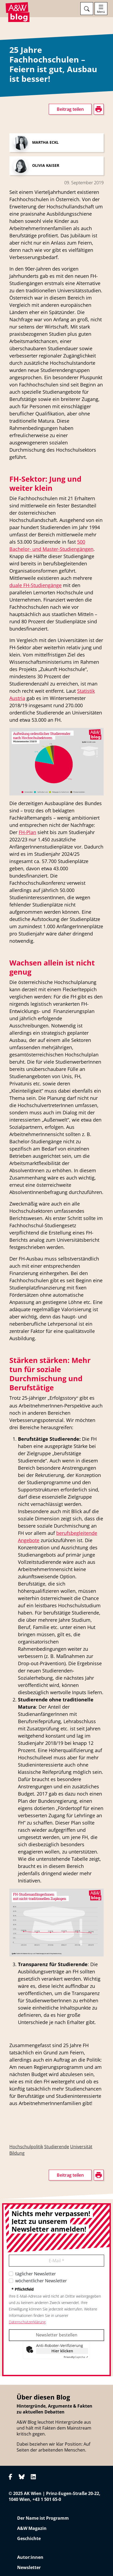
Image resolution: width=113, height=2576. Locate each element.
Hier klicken (62, 2350)
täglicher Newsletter (35, 2274)
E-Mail (56, 2261)
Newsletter (29, 2567)
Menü (101, 12)
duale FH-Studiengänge (35, 585)
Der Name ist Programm (43, 2518)
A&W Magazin (32, 2528)
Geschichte (29, 2538)
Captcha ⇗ (76, 2357)
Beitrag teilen (70, 109)
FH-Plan (27, 832)
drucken (17, 853)
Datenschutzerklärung (27, 2321)
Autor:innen (30, 2557)
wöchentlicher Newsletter (41, 2281)
